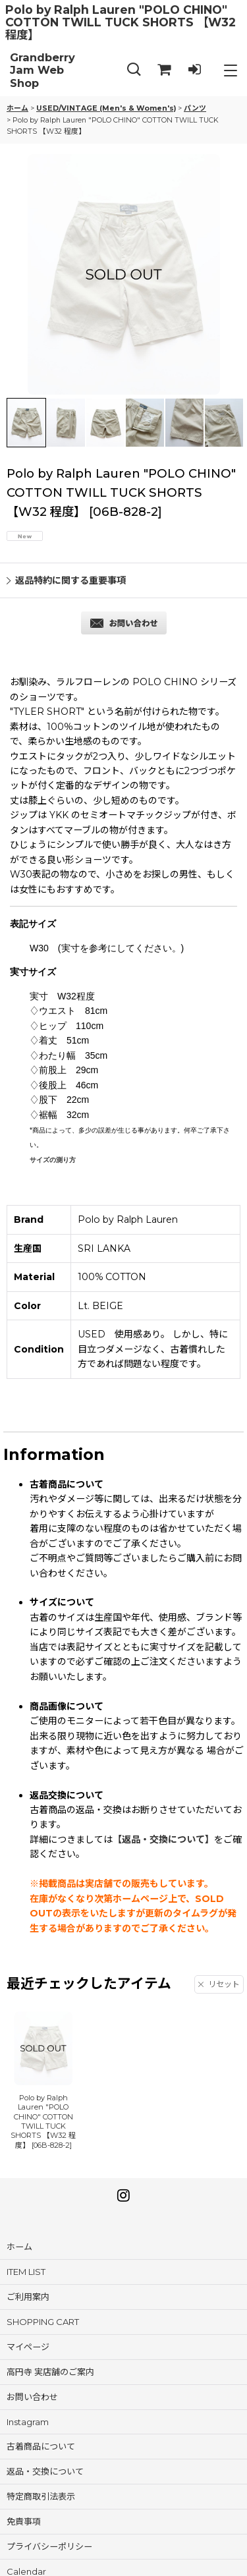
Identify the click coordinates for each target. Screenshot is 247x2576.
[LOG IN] (194, 70)
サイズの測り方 (53, 1159)
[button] (133, 70)
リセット (219, 1984)
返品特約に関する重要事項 (66, 580)
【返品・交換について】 (163, 1839)
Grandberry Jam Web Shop (42, 70)
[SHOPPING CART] (164, 70)
